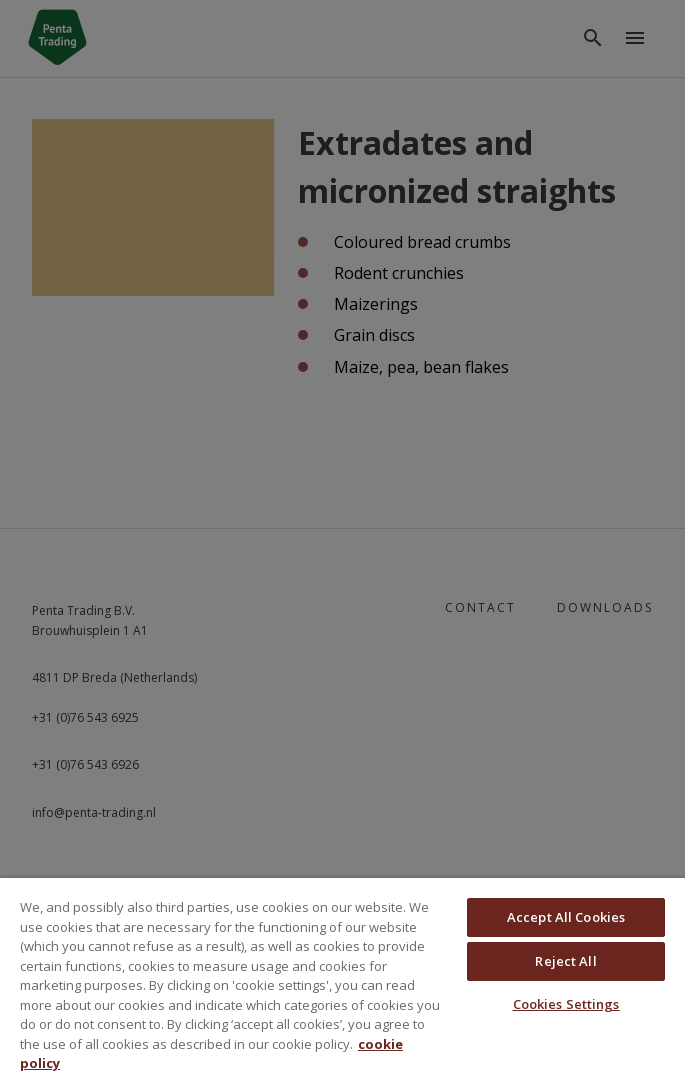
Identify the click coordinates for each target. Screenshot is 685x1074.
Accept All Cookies (566, 917)
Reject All (565, 961)
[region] (342, 976)
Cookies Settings (566, 1004)
